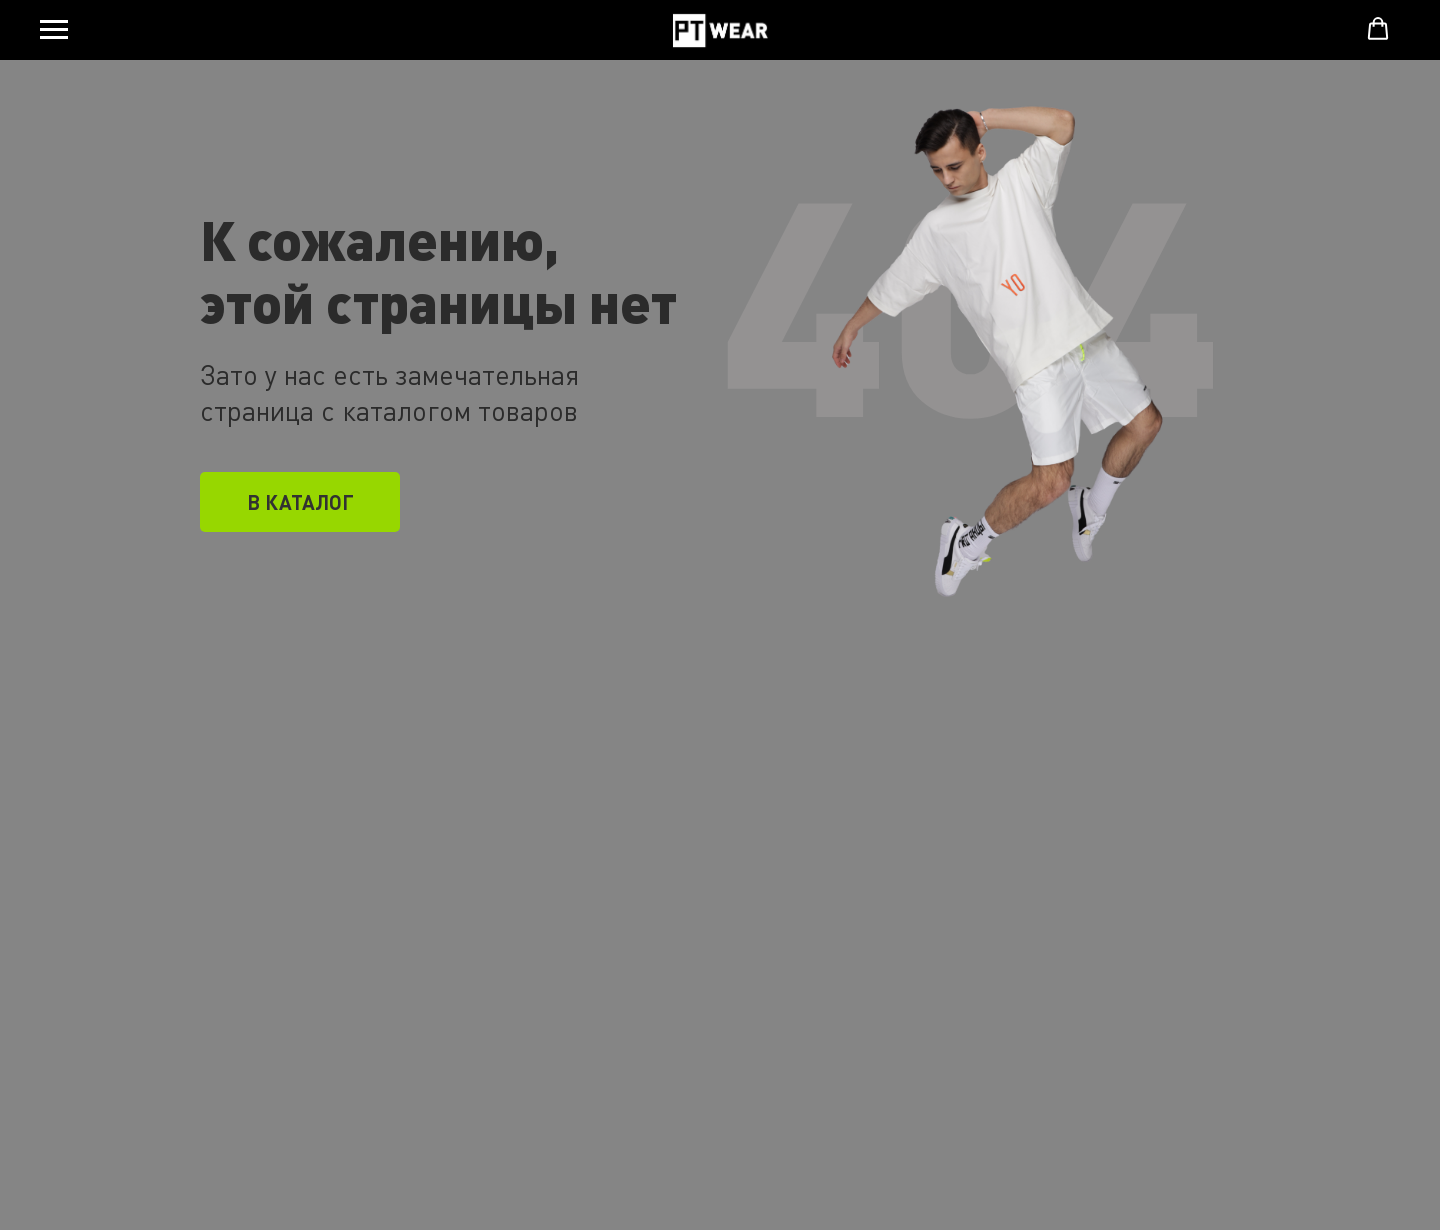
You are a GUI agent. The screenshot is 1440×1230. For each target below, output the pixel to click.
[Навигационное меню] (54, 30)
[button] (1378, 29)
